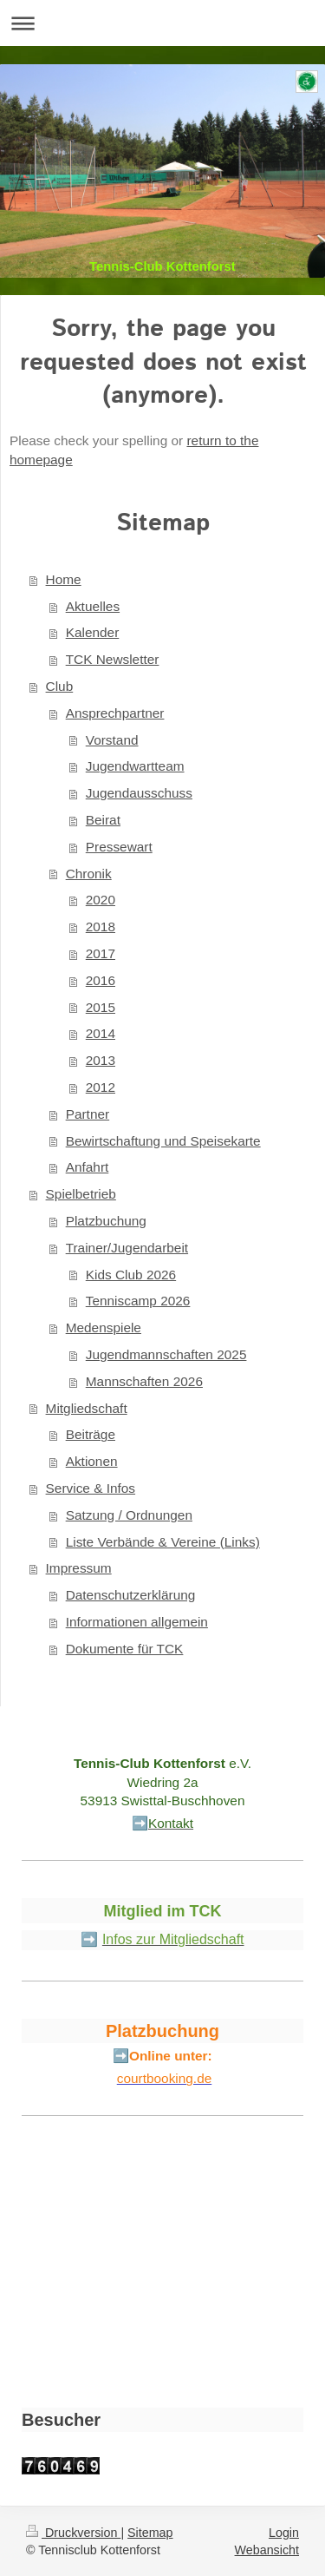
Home (63, 579)
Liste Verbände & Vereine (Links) (163, 1541)
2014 (100, 1033)
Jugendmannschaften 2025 (166, 1354)
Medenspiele (103, 1327)
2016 (100, 980)
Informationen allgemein (137, 1621)
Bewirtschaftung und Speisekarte (163, 1141)
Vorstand (112, 740)
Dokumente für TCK (125, 1648)
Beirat (103, 819)
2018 (100, 926)
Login (284, 2533)
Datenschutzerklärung (131, 1594)
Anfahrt (87, 1167)
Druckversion (73, 2533)
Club (60, 686)
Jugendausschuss (139, 792)
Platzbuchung (106, 1220)
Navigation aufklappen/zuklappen (162, 23)
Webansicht (267, 2550)
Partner (87, 1114)
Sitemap (149, 2533)
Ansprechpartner (115, 713)
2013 (100, 1060)
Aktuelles (93, 606)
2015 (100, 1007)
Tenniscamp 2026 (138, 1300)
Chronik (89, 873)
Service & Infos (91, 1488)
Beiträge (90, 1434)
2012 (100, 1087)
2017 (100, 953)
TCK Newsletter (112, 659)
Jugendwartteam (135, 766)
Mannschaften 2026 (144, 1381)
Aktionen (92, 1461)
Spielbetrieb (81, 1193)
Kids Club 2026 (131, 1274)
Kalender (93, 632)
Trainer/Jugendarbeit (127, 1247)
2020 (100, 899)
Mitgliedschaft (86, 1408)
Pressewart (119, 846)
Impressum (79, 1568)
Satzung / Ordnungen (129, 1515)
